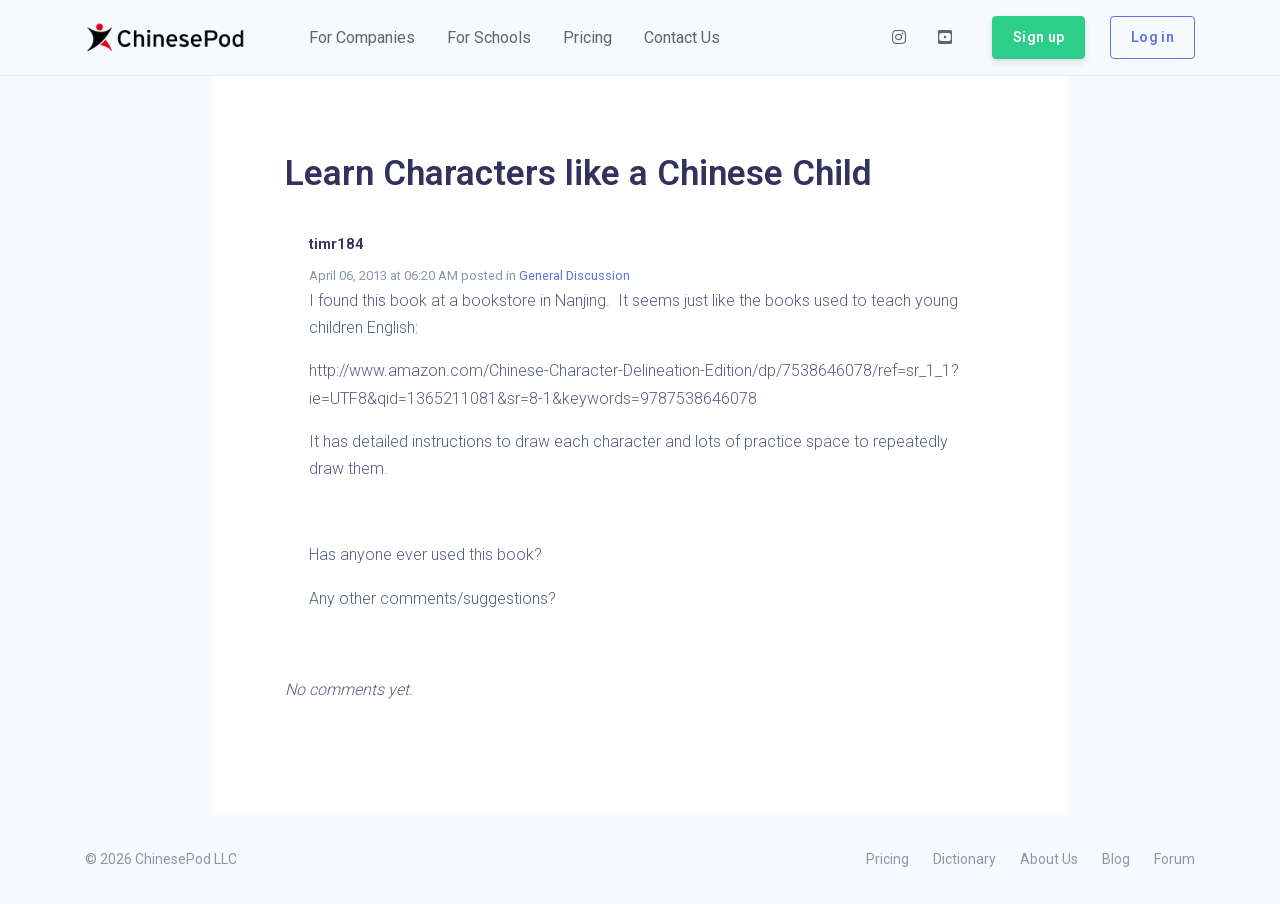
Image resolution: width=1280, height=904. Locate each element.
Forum (1174, 859)
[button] (362, 38)
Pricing (887, 859)
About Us (1049, 859)
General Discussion (574, 275)
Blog (1116, 859)
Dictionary (964, 859)
